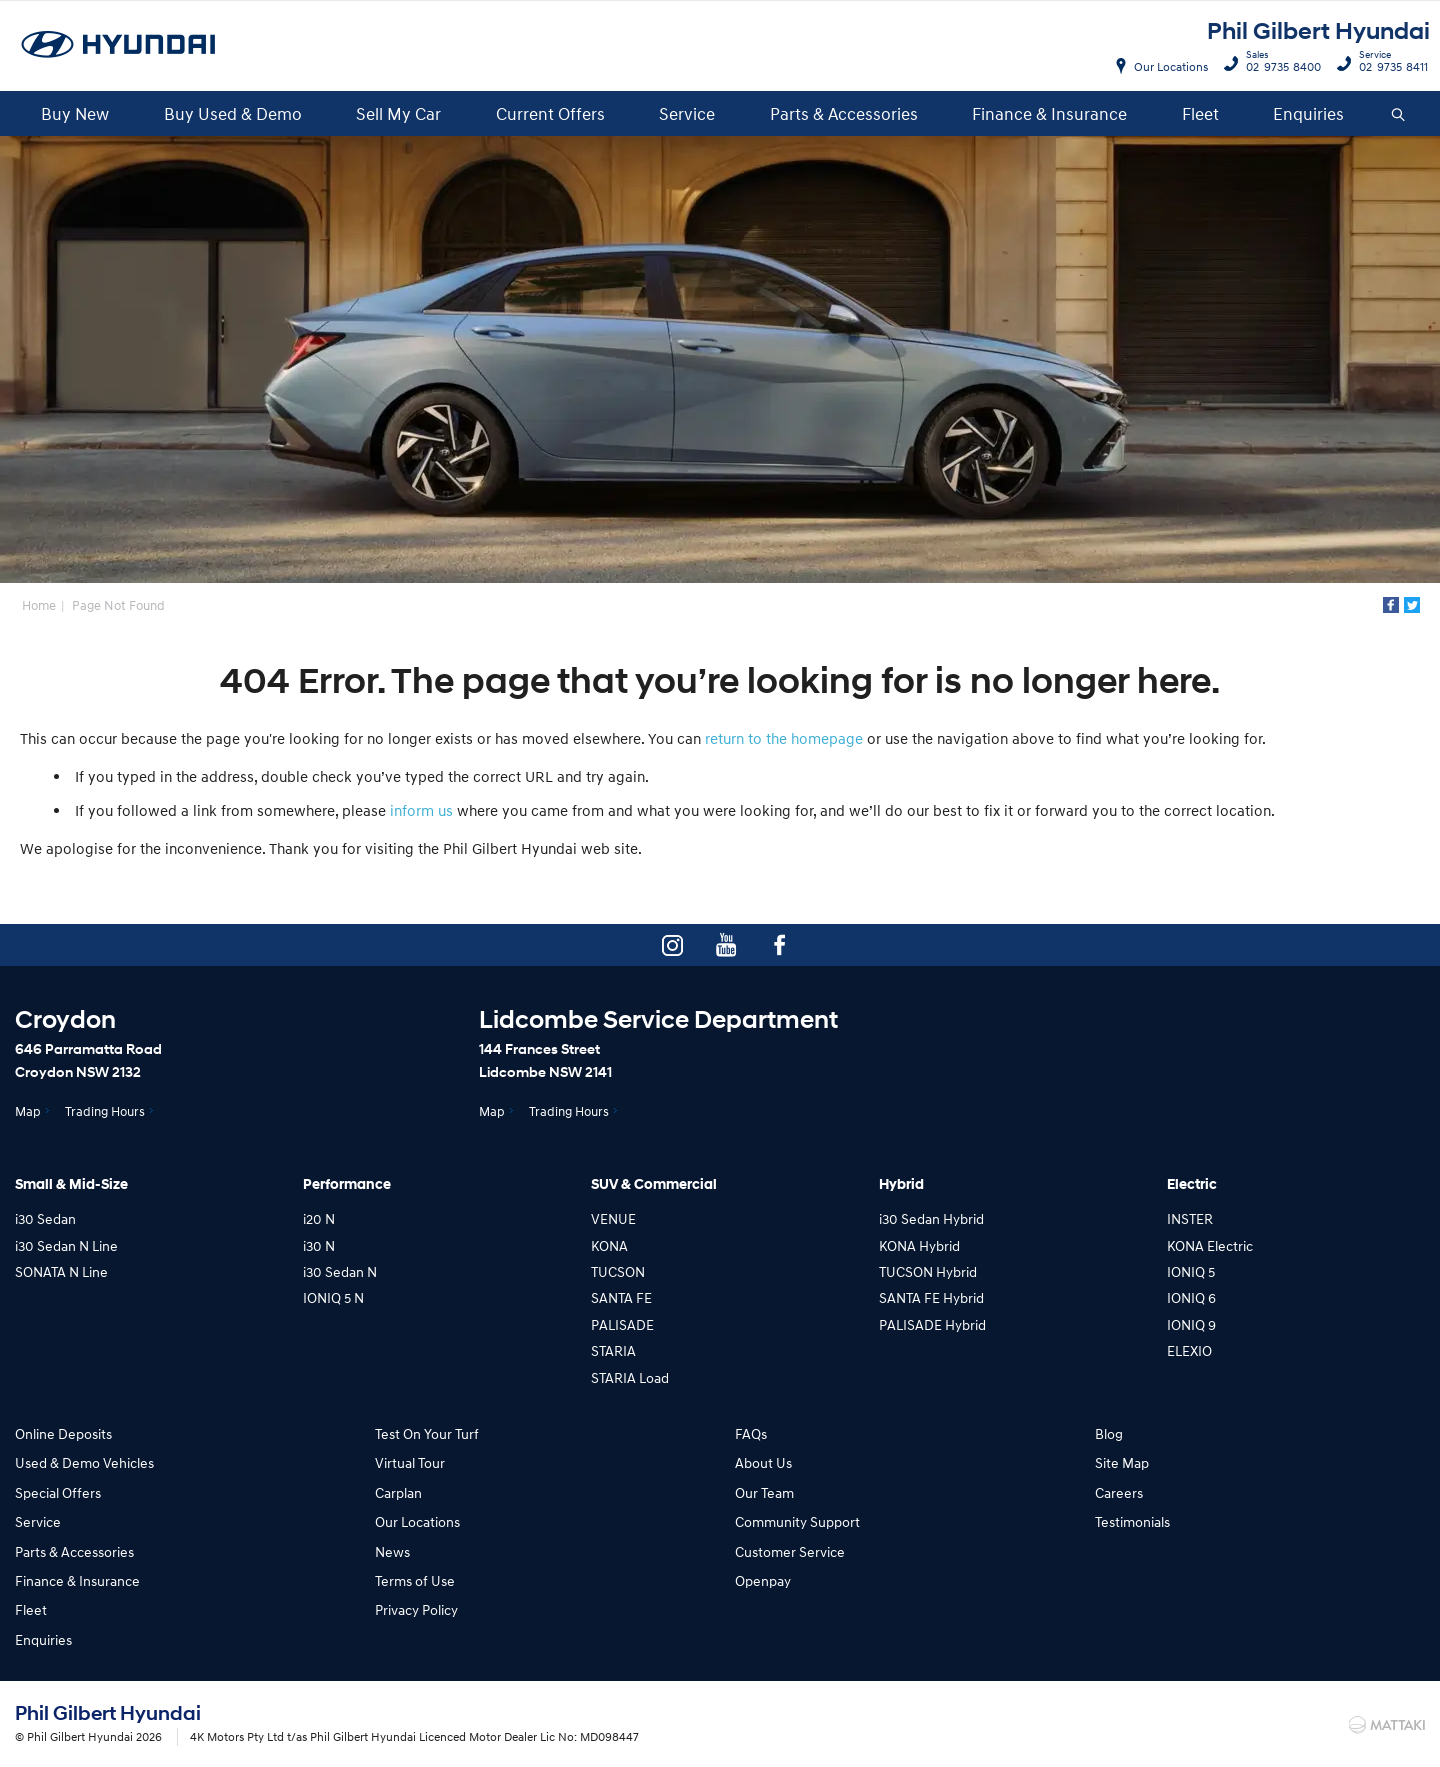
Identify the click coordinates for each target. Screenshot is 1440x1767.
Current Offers (550, 113)
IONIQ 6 (1191, 1297)
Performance (347, 1184)
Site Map (1122, 1462)
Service (687, 113)
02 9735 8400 (1279, 64)
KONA (609, 1245)
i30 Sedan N (340, 1271)
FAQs (751, 1433)
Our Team (764, 1492)
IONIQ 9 (1191, 1324)
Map (28, 1111)
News (392, 1551)
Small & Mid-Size (71, 1184)
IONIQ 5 (1191, 1271)
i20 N (319, 1218)
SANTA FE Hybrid (931, 1297)
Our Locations (1171, 66)
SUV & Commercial (654, 1184)
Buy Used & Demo (233, 113)
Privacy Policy (416, 1609)
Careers (1119, 1492)
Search (1390, 114)
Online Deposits (63, 1433)
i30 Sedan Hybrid (931, 1218)
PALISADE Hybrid (932, 1324)
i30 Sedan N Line (66, 1245)
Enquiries (1308, 113)
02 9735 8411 (1389, 64)
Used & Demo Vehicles (84, 1462)
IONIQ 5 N (333, 1297)
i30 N (319, 1245)
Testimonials (1132, 1521)
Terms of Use (415, 1580)
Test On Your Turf (427, 1433)
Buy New (75, 113)
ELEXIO (1189, 1350)
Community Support (797, 1521)
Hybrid (901, 1184)
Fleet (1200, 113)
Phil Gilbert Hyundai (1318, 31)
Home (39, 605)
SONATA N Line (61, 1271)
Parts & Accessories (844, 113)
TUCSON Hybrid (928, 1271)
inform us (421, 810)
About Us (763, 1462)
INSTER (1190, 1218)
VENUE (613, 1218)
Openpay (763, 1580)
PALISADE (622, 1324)
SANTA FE (621, 1297)
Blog (1109, 1433)
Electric (1192, 1184)
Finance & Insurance (1049, 113)
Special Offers (58, 1492)
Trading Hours (105, 1111)
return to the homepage (784, 738)
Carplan (398, 1492)
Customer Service (790, 1551)
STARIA (613, 1350)
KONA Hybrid (919, 1245)
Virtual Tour (410, 1462)
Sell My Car (398, 113)
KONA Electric (1210, 1245)
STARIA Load (630, 1377)
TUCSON (618, 1271)
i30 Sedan (45, 1218)
